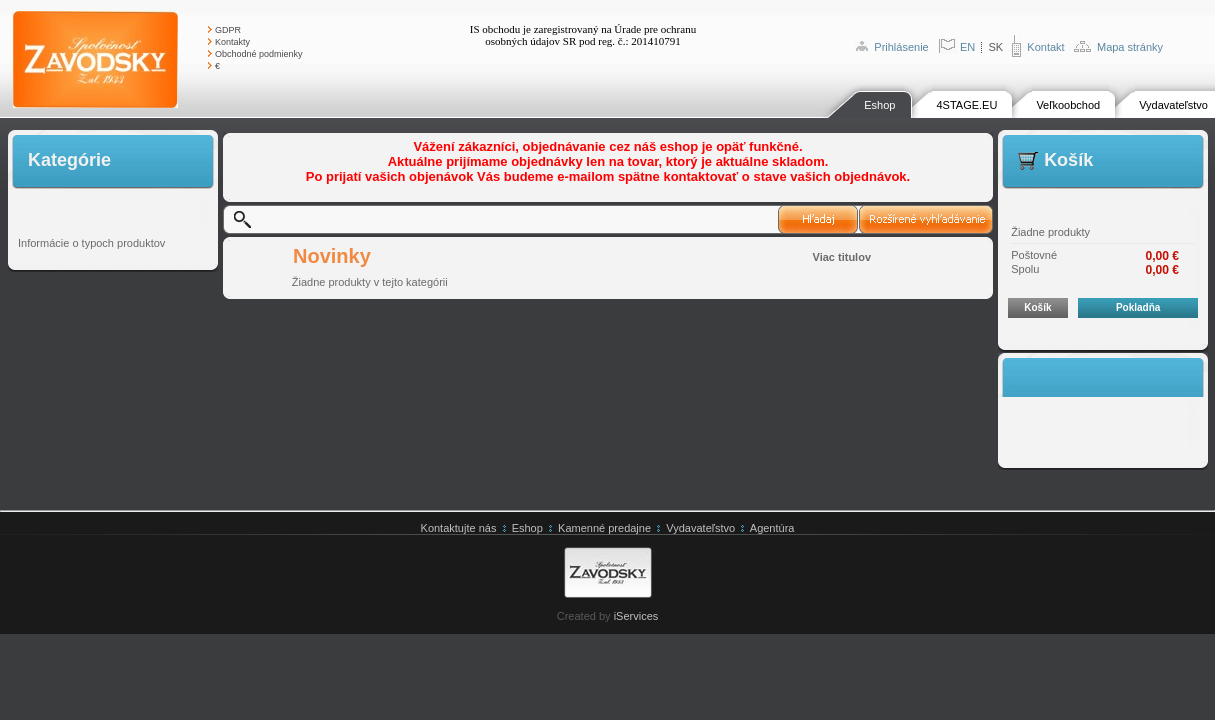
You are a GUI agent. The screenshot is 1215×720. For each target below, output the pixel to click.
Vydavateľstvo (1173, 105)
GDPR (228, 30)
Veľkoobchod (1068, 105)
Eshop (879, 105)
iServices (636, 616)
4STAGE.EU (966, 105)
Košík (1037, 307)
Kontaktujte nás (459, 528)
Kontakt (1045, 47)
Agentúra (772, 528)
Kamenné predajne (604, 528)
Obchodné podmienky (259, 54)
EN (967, 47)
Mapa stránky (1130, 47)
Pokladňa (1138, 307)
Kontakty (232, 42)
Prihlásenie (901, 47)
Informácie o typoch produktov (91, 243)
